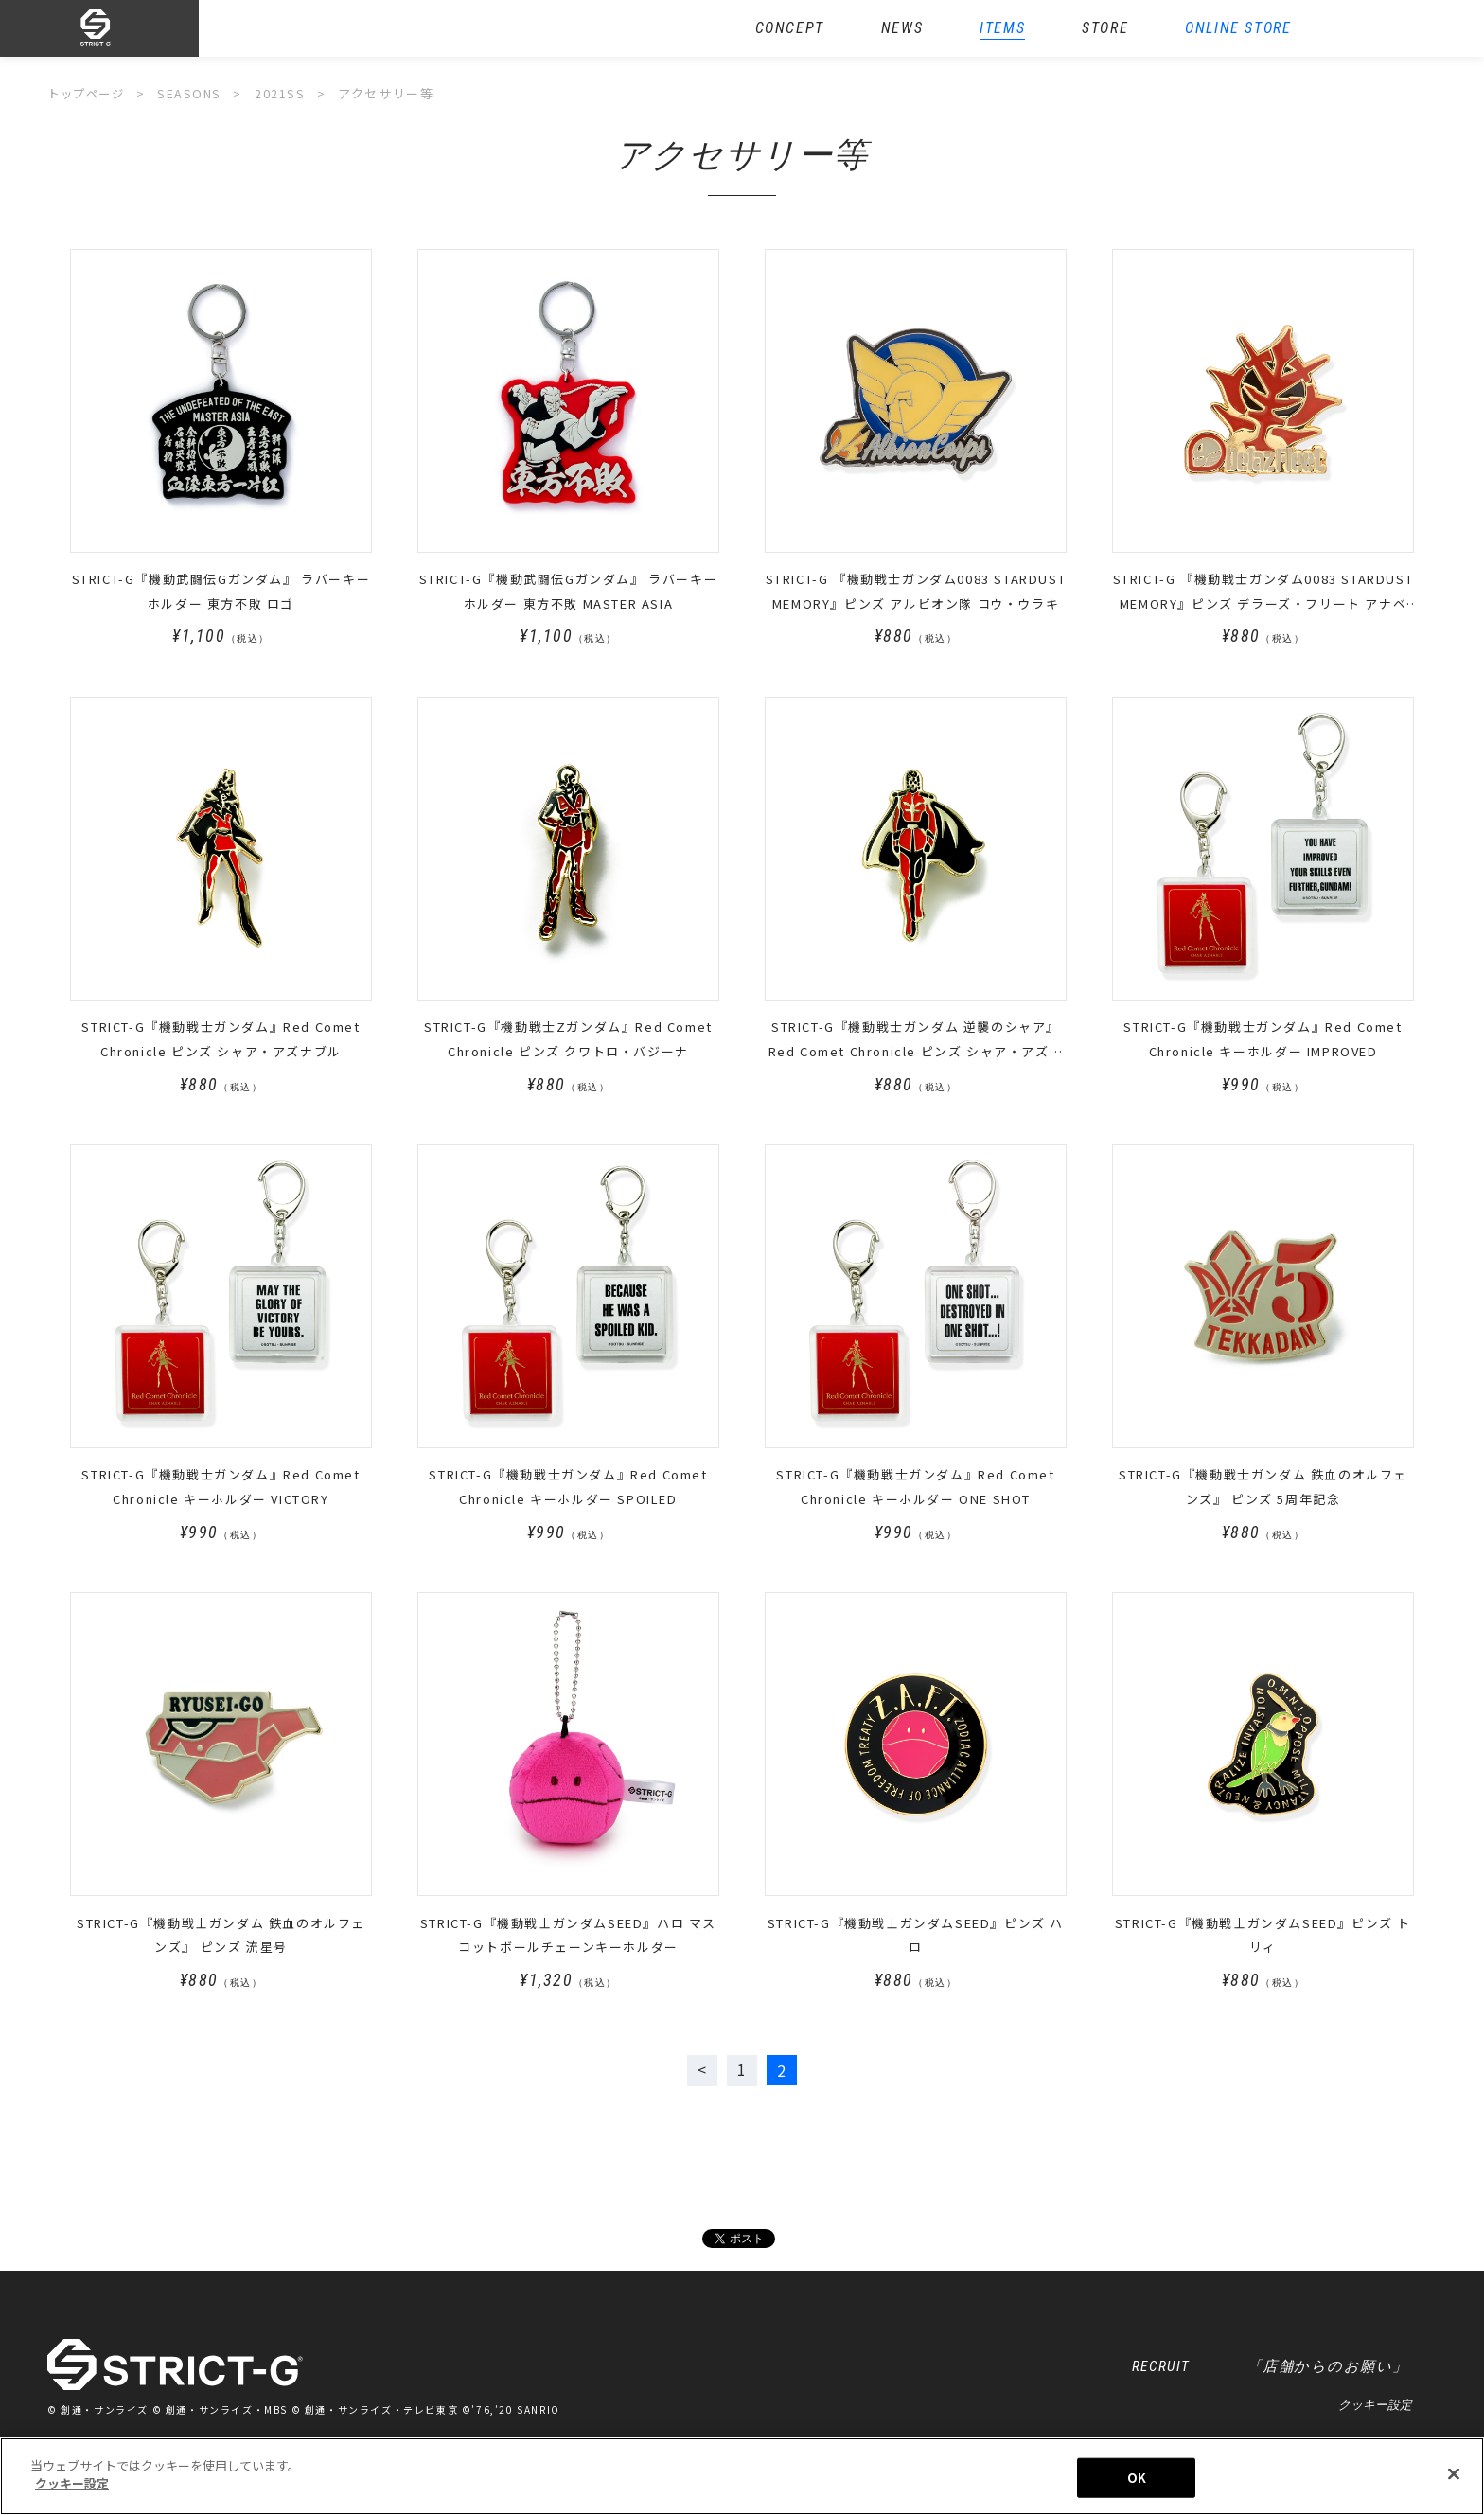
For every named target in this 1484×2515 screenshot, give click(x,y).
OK (1136, 2478)
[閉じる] (1454, 2473)
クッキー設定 (1375, 2407)
